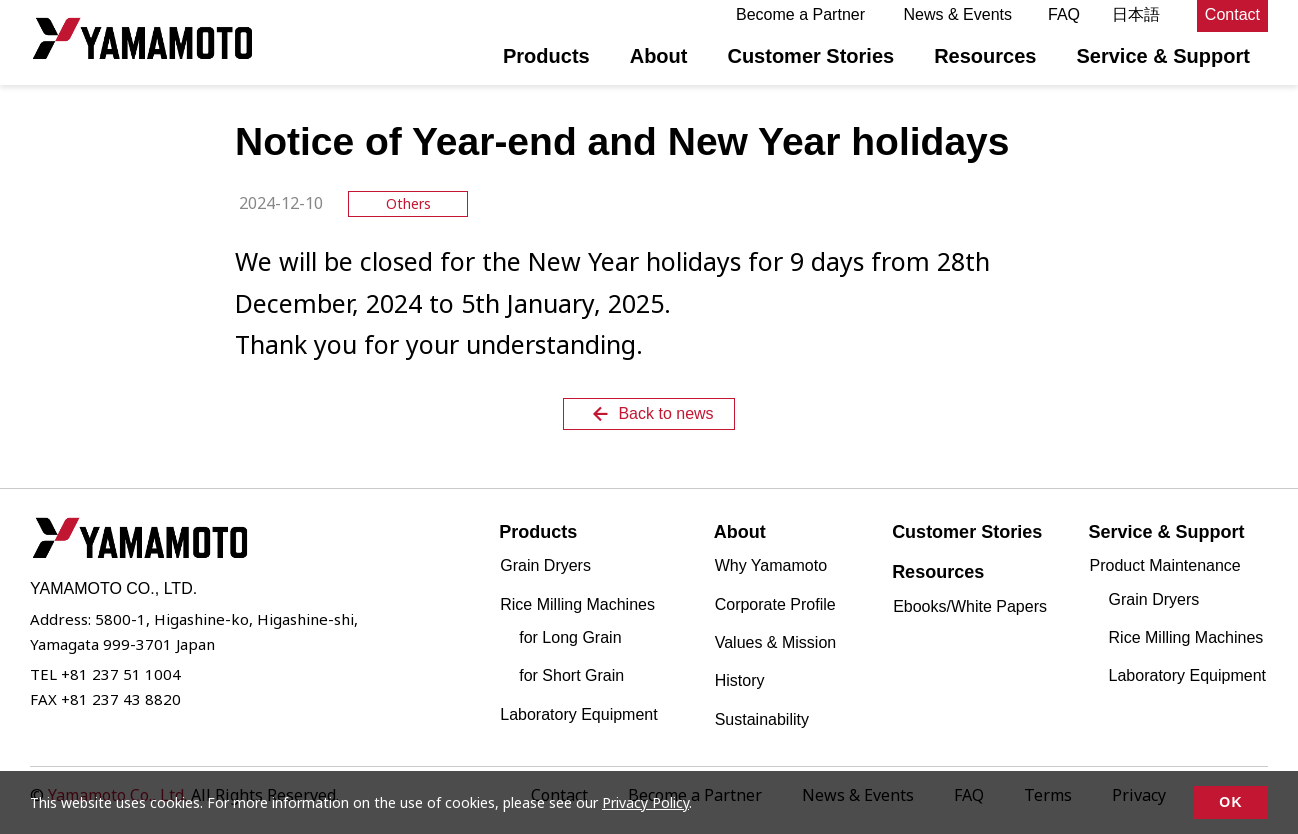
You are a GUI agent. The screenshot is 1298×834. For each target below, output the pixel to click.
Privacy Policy (645, 802)
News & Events (958, 14)
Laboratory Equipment (578, 714)
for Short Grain (571, 675)
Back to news (650, 414)
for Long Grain (570, 637)
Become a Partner (800, 14)
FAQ (1064, 14)
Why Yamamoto (771, 565)
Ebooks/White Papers (970, 606)
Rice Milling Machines (1186, 637)
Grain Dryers (545, 565)
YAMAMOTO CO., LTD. (142, 38)
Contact (1232, 14)
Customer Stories (810, 56)
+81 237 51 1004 (121, 674)
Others (408, 203)
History (740, 680)
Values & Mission (776, 642)
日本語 (1136, 14)
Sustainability (762, 719)
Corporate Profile (775, 604)
